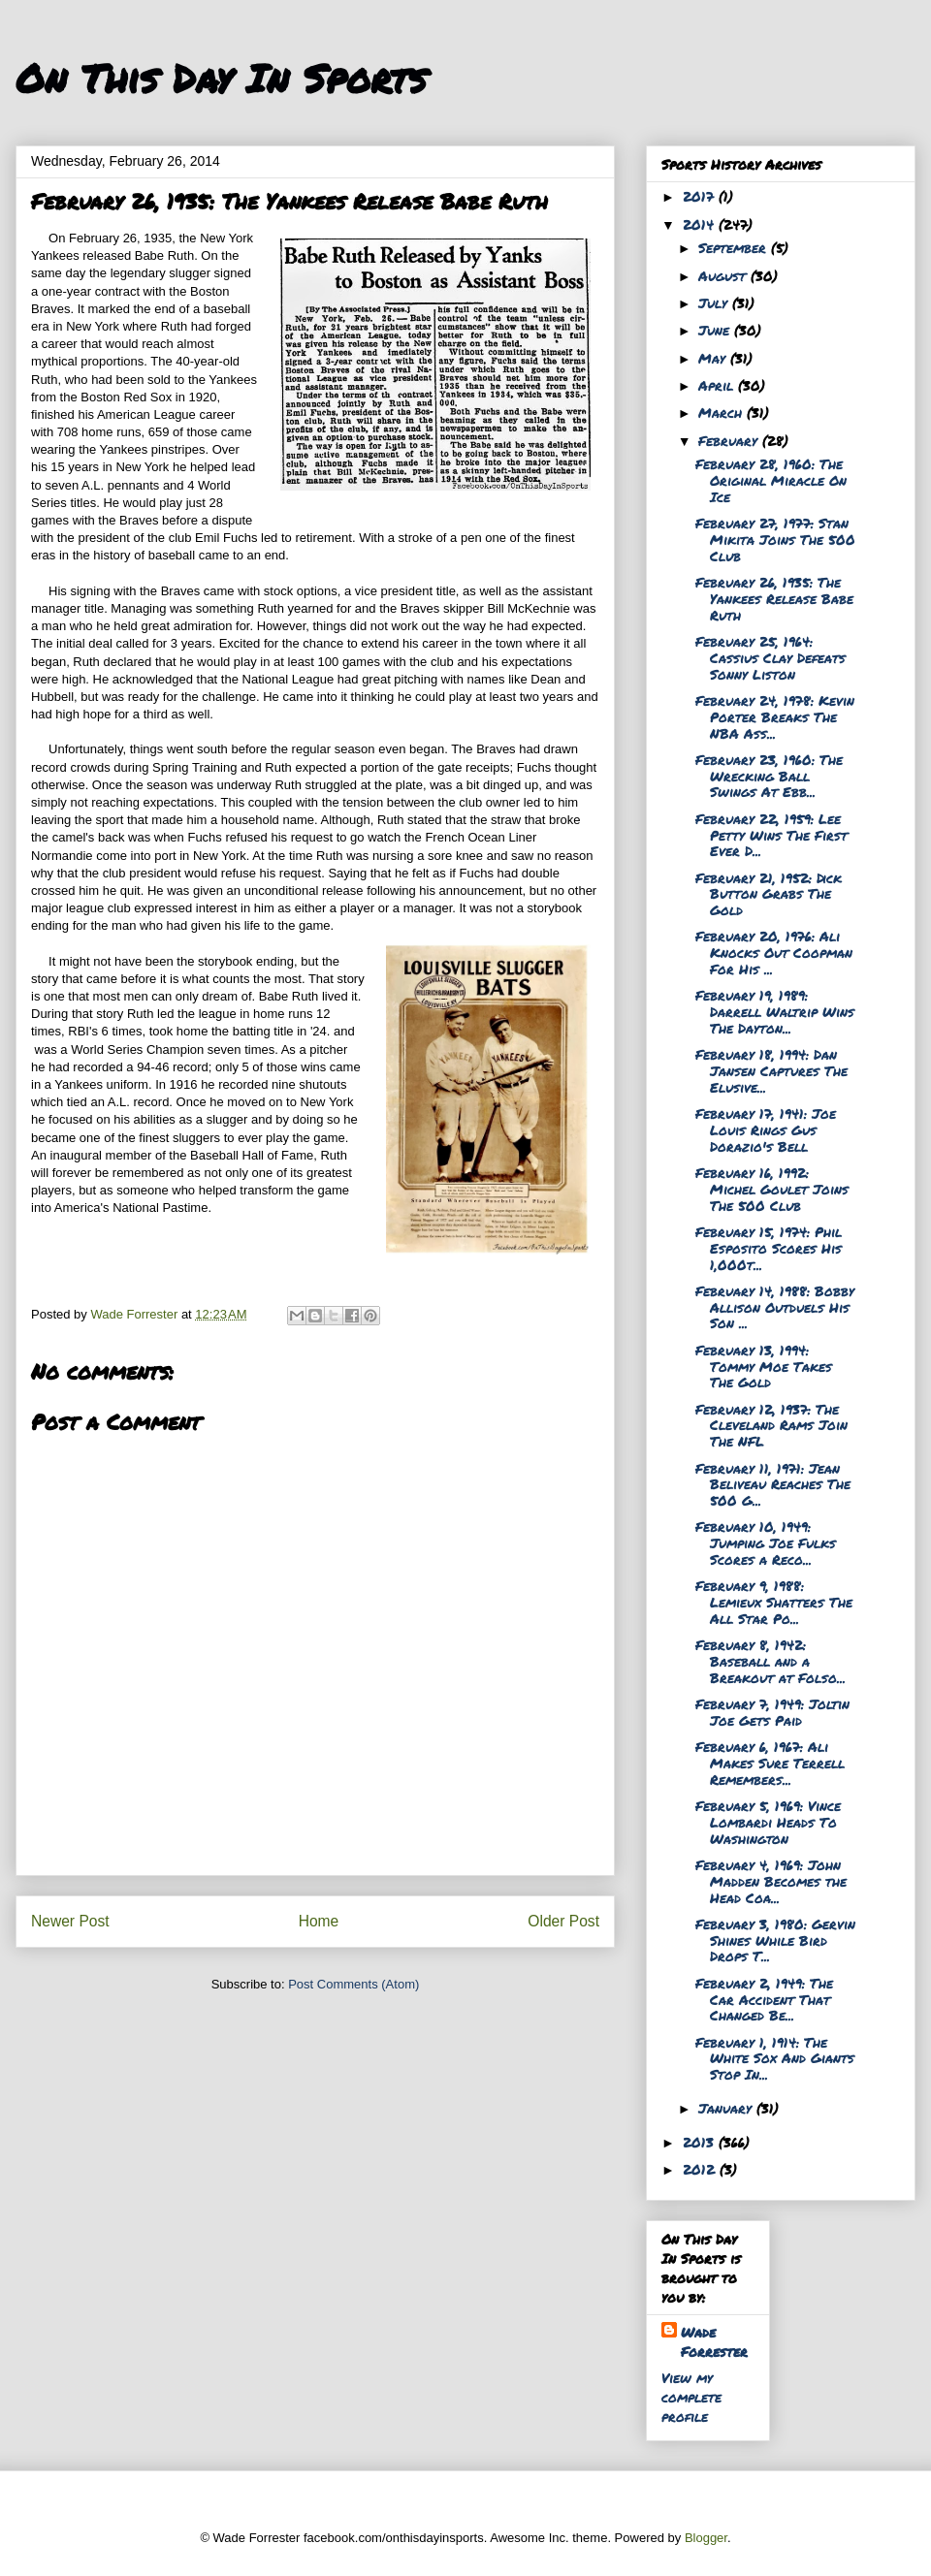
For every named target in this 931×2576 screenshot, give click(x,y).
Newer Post (70, 1921)
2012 (701, 2168)
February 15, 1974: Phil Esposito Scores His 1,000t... (768, 1248)
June (716, 329)
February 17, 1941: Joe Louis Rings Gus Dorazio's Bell (765, 1129)
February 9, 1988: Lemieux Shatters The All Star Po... (773, 1601)
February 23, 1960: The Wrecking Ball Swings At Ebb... (769, 775)
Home (319, 1921)
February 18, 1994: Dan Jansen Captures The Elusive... (771, 1070)
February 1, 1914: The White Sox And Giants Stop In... (774, 2058)
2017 (701, 196)
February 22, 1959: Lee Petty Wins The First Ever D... (771, 835)
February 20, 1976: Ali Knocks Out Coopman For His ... (773, 952)
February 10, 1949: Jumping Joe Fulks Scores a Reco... (765, 1542)
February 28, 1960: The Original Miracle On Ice (771, 480)
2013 (701, 2141)
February (730, 440)
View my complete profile (691, 2397)
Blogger (706, 2537)
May (714, 357)
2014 (701, 224)
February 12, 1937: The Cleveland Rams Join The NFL (771, 1425)
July (715, 302)
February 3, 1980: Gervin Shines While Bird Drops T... (775, 1940)
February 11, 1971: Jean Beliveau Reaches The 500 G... (773, 1484)
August (724, 275)
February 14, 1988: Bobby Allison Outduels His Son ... (774, 1307)
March (722, 412)
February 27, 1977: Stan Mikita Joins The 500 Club (775, 539)
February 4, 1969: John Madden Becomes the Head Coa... (771, 1881)
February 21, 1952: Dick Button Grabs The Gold (768, 894)
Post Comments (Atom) (353, 1984)
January (727, 2107)
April (718, 385)
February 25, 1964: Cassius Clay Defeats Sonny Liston (770, 657)
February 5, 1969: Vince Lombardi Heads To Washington (768, 1822)
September (734, 247)
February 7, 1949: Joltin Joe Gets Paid (772, 1712)
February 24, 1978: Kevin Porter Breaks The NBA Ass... (774, 716)
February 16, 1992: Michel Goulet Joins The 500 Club (772, 1188)
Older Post (563, 1921)
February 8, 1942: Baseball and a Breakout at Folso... (770, 1661)
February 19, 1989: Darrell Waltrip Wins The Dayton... (774, 1011)
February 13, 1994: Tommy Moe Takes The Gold (763, 1366)
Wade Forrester (714, 2341)
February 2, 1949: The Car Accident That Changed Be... (764, 1999)
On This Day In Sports (221, 78)
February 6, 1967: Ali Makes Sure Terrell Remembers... (770, 1762)
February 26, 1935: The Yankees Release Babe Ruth (774, 598)
